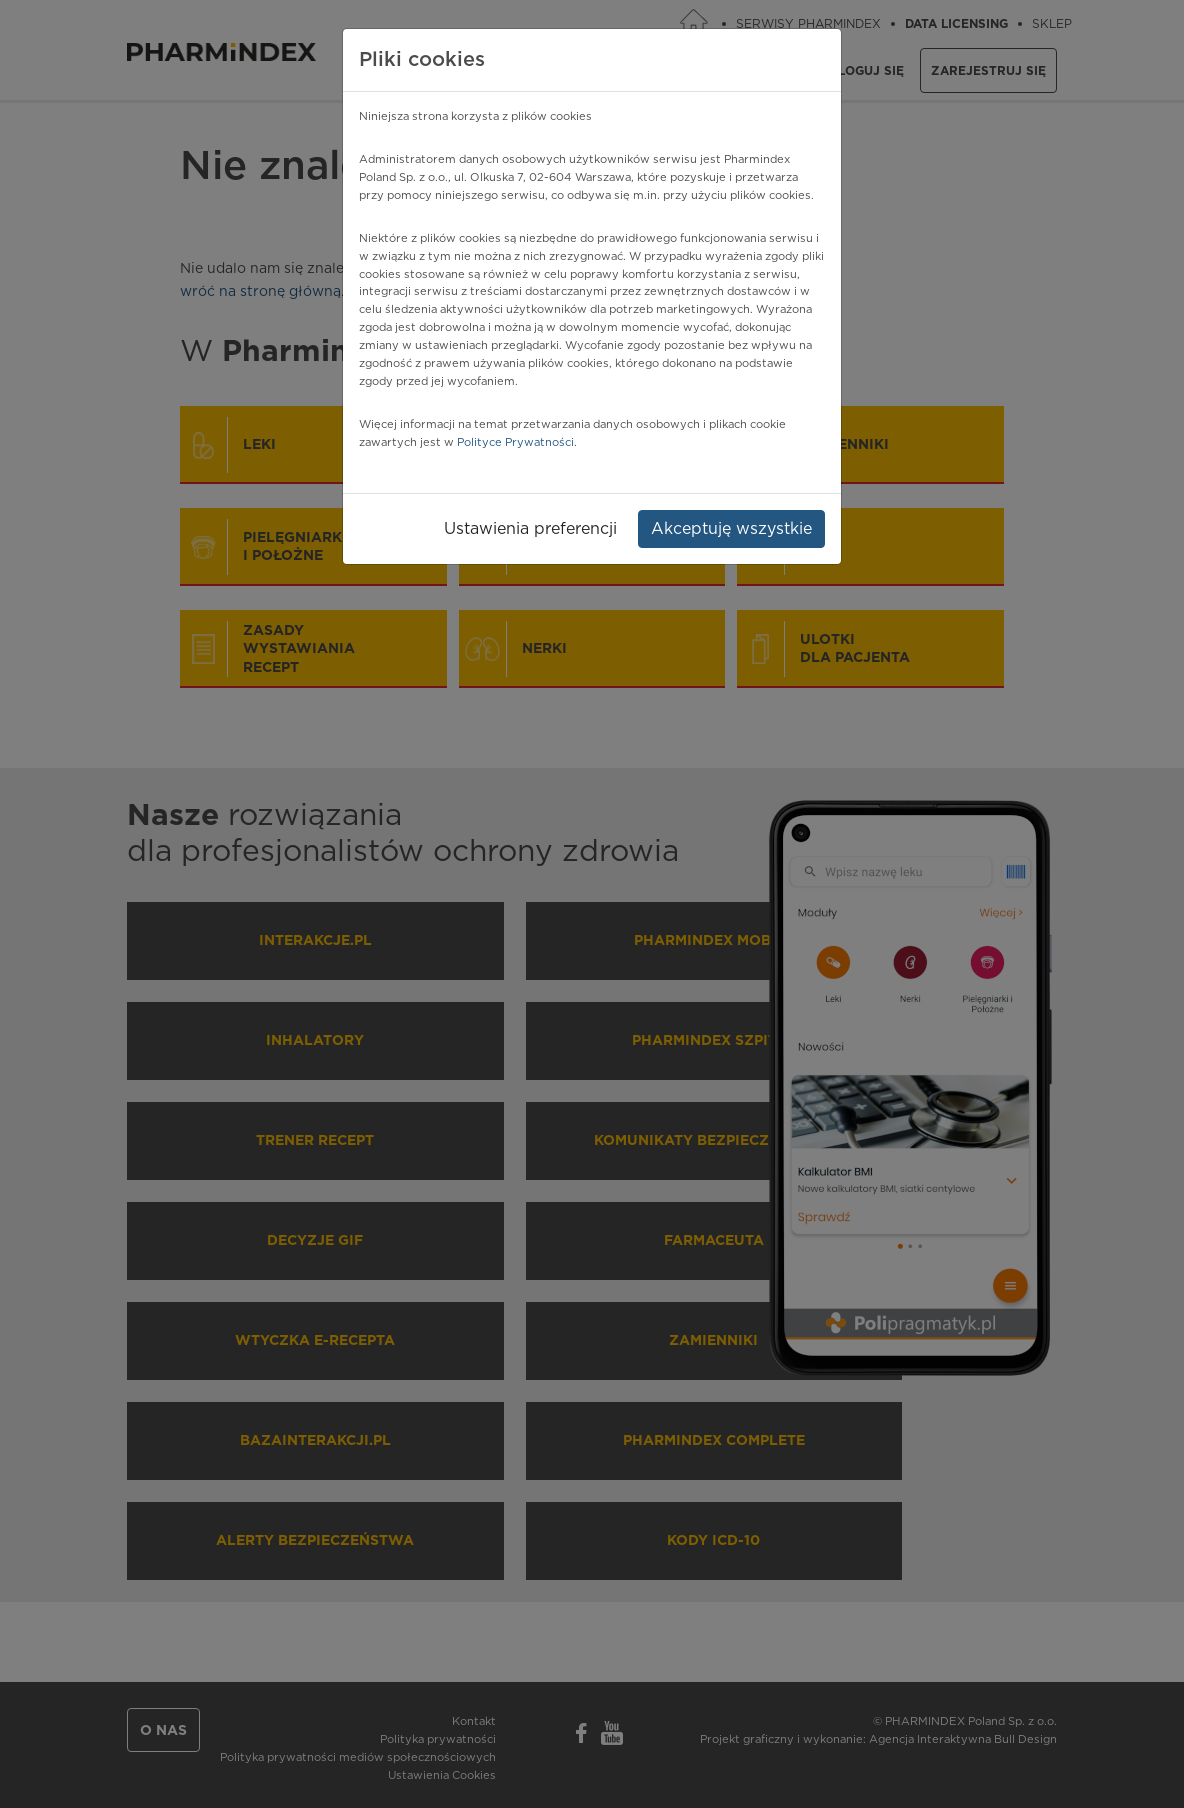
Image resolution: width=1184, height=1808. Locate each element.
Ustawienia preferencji (530, 529)
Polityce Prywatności (515, 442)
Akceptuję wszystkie (731, 529)
